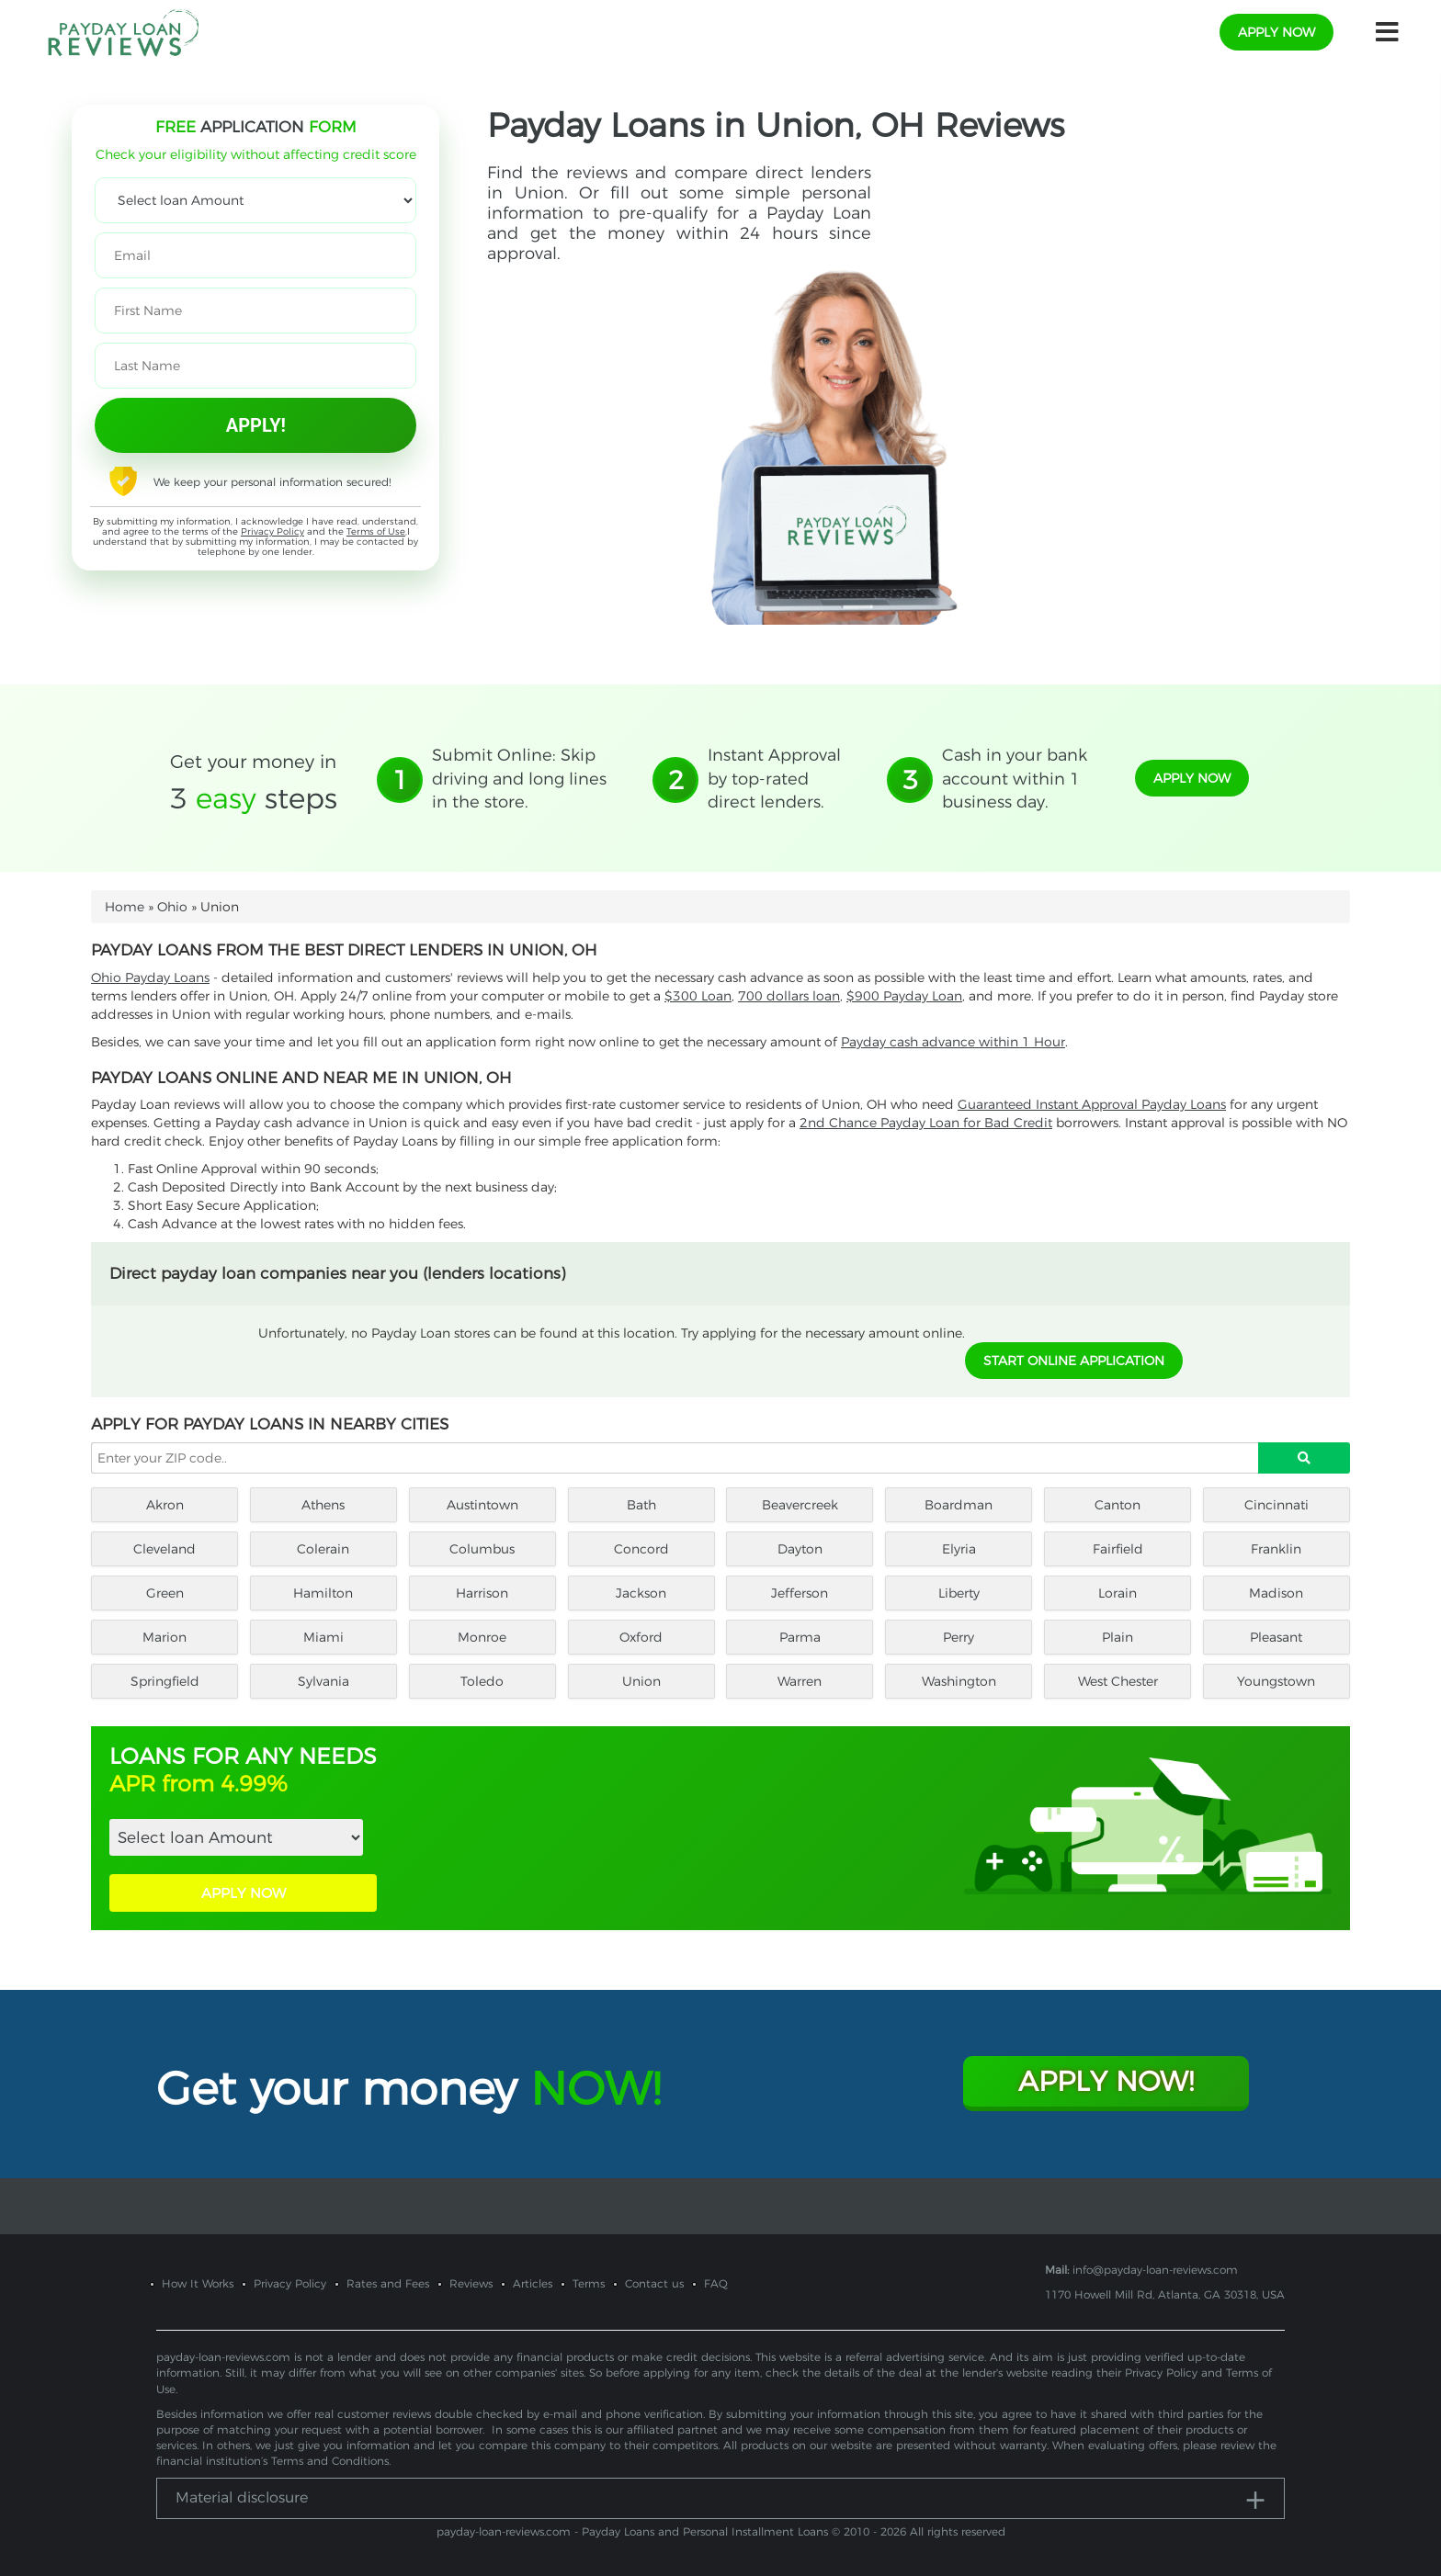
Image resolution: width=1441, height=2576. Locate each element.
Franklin (1276, 1549)
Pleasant (1276, 1637)
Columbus (482, 1549)
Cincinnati (1276, 1505)
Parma (800, 1637)
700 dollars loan (789, 996)
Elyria (959, 1549)
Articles (532, 2283)
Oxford (641, 1637)
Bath (641, 1505)
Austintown (482, 1505)
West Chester (1118, 1681)
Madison (1276, 1593)
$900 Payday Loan (904, 996)
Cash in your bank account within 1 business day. (1014, 778)
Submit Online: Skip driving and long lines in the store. (519, 778)
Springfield (164, 1681)
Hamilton (323, 1593)
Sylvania (323, 1681)
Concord (641, 1549)
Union (641, 1681)
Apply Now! (1106, 2081)
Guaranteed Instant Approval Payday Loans (1092, 1104)
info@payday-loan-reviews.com (1155, 2270)
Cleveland (164, 1549)
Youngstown (1276, 1681)
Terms (589, 2283)
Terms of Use (375, 531)
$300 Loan (698, 996)
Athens (323, 1505)
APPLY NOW (243, 1893)
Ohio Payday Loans (150, 977)
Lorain (1117, 1593)
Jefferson (799, 1593)
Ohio (172, 906)
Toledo (482, 1681)
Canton (1117, 1505)
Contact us (654, 2283)
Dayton (800, 1549)
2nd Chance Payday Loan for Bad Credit (926, 1122)
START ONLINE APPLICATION (1073, 1360)
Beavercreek (800, 1505)
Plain (1117, 1637)
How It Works (197, 2283)
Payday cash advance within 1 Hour (953, 1042)
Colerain (323, 1549)
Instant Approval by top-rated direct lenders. (774, 778)
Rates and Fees (387, 2283)
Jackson (641, 1593)
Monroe (482, 1637)
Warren (799, 1681)
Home (124, 906)
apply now (1276, 32)
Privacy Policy (272, 531)
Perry (958, 1637)
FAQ (716, 2283)
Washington (959, 1681)
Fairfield (1118, 1549)
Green (165, 1593)
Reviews (471, 2283)
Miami (323, 1637)
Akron (165, 1505)
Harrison (482, 1593)
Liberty (959, 1593)
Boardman (959, 1505)
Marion (164, 1637)
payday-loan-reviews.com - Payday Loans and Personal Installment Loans (632, 2531)
